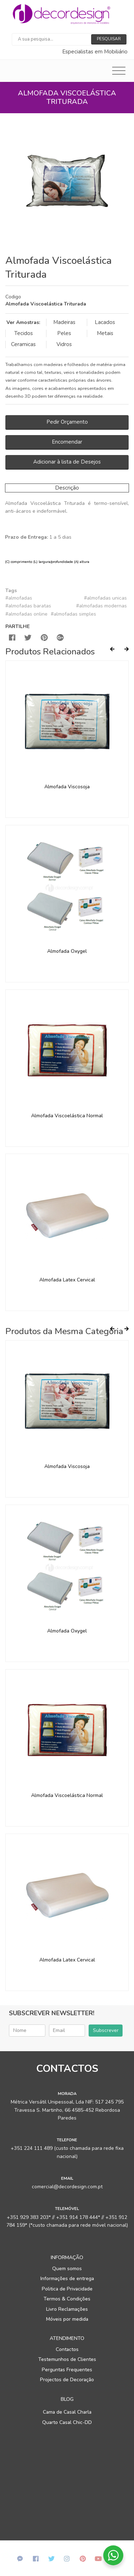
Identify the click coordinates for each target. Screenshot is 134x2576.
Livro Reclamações (67, 2309)
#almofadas (18, 598)
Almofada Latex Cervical (67, 1279)
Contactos (67, 2349)
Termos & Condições (67, 2298)
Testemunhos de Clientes (67, 2359)
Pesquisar (109, 39)
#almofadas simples (73, 614)
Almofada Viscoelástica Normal (67, 1115)
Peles (64, 333)
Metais (105, 333)
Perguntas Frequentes (67, 2369)
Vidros (64, 344)
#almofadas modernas (101, 605)
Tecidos (23, 333)
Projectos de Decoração (67, 2379)
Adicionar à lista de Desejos (67, 461)
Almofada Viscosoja (67, 786)
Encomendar (67, 441)
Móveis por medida (67, 2319)
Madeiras (64, 322)
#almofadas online (26, 614)
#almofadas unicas (105, 598)
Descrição (67, 487)
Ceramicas (23, 344)
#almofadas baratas (28, 605)
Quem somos (67, 2268)
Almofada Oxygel (67, 951)
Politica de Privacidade (67, 2288)
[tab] (67, 301)
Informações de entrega (67, 2278)
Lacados (105, 322)
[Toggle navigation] (119, 71)
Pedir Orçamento (67, 421)
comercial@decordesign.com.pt (67, 2186)
